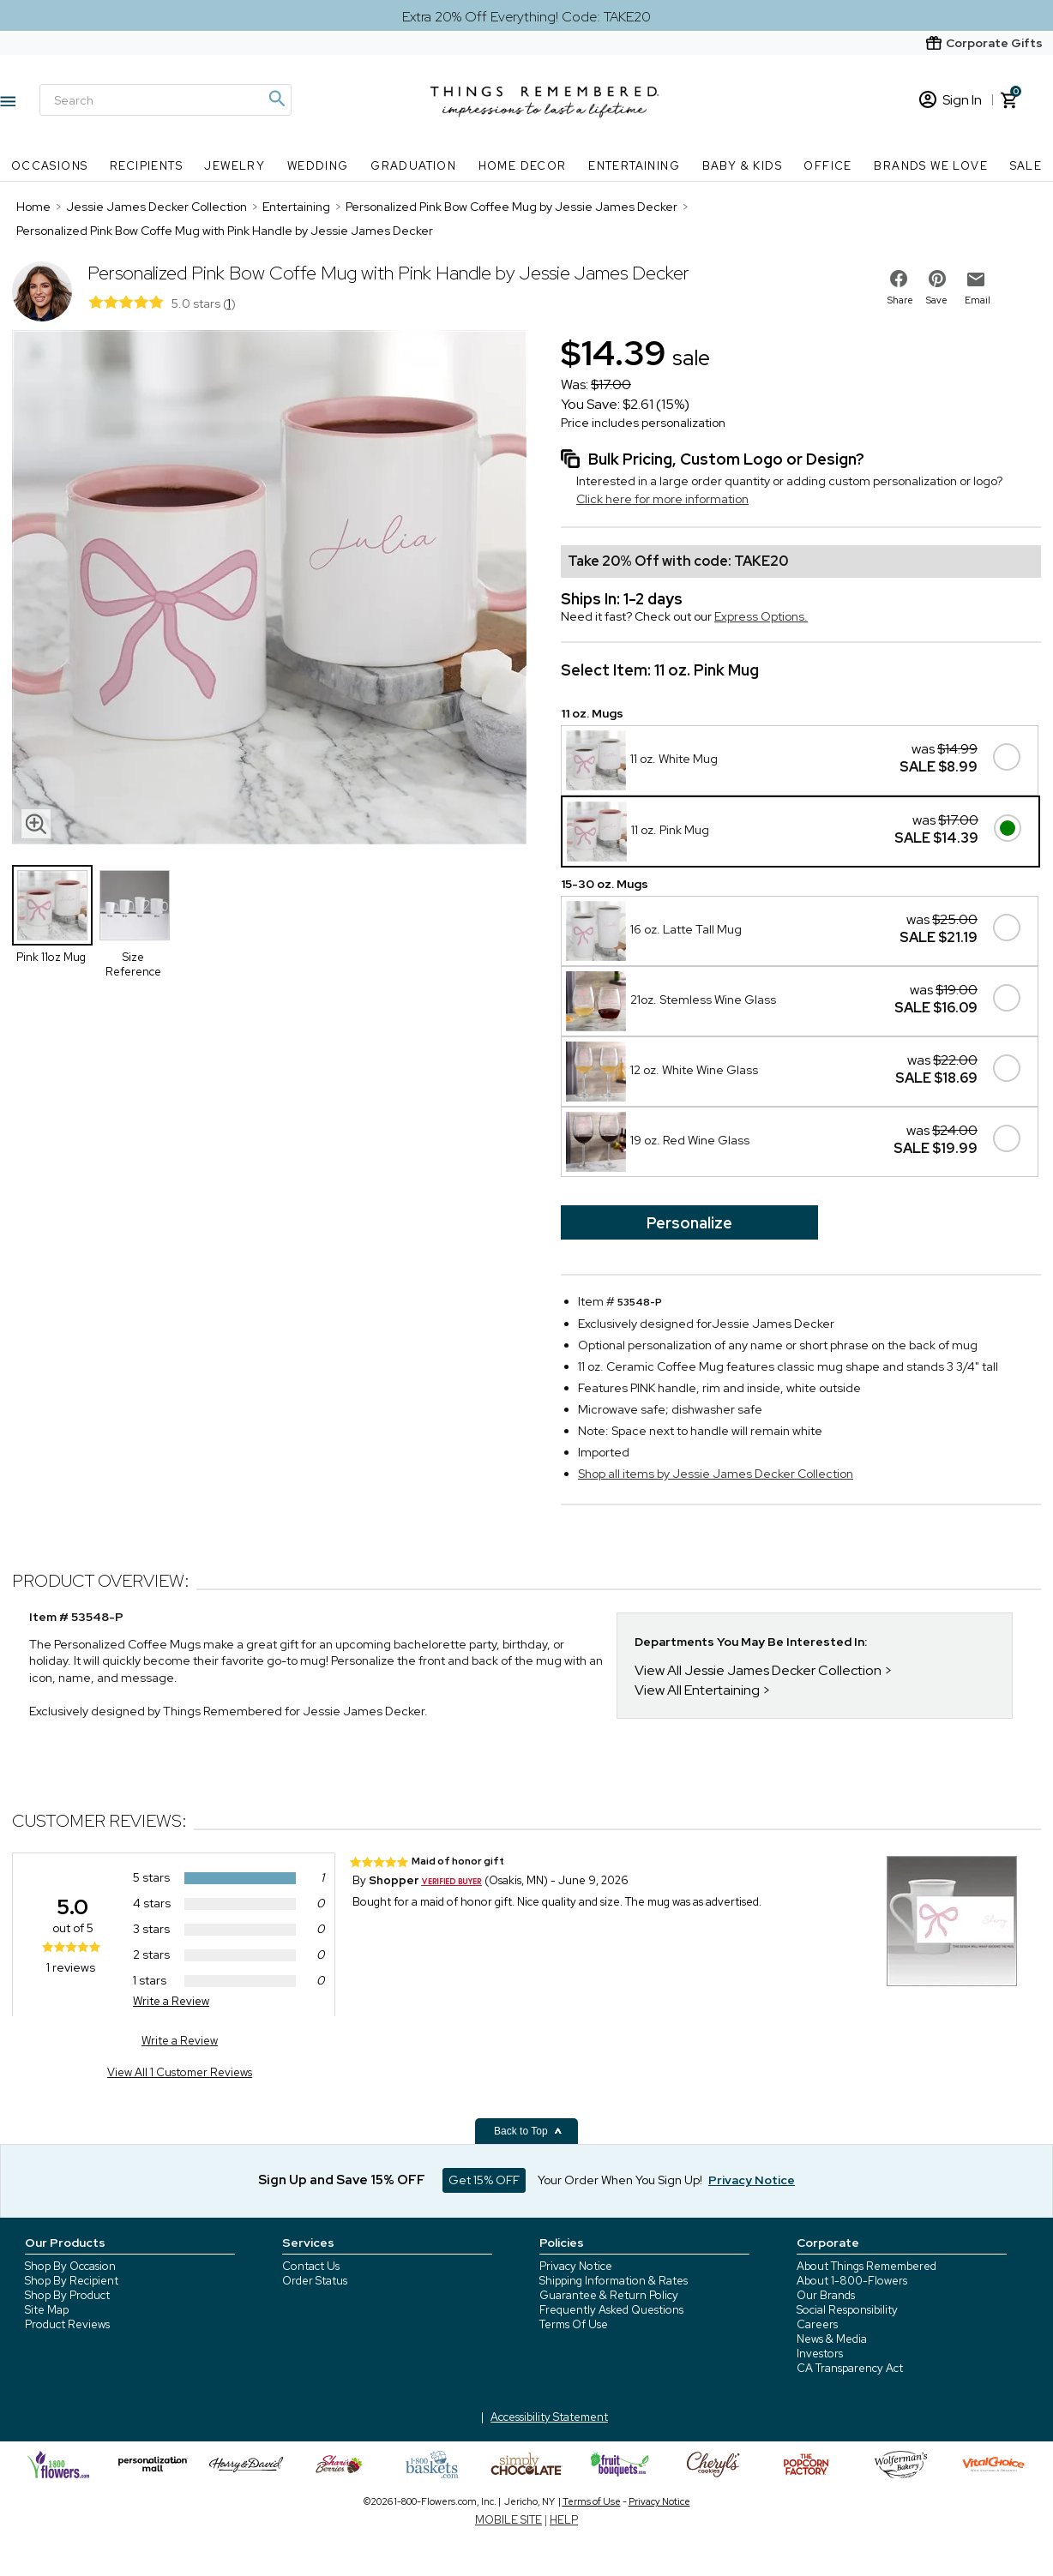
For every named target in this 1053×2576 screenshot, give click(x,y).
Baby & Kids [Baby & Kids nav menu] (742, 166)
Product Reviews (67, 2324)
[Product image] (269, 589)
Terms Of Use (573, 2324)
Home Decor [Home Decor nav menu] (522, 166)
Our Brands (826, 2295)
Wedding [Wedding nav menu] (318, 166)
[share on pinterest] (937, 278)
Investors (820, 2353)
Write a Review (171, 2001)
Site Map (47, 2310)
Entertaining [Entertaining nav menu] (634, 166)
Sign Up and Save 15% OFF (341, 2180)
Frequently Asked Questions (611, 2310)
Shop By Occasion (70, 2266)
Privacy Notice (575, 2266)
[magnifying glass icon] (36, 823)
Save (937, 300)
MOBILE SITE (508, 2520)
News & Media (832, 2339)
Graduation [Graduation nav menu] (413, 166)
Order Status (314, 2280)
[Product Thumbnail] (52, 905)
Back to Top (528, 2131)
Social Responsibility (847, 2310)
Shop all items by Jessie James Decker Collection (715, 1473)
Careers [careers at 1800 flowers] (817, 2324)
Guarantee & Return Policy (608, 2295)
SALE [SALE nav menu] (1026, 166)
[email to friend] (975, 279)
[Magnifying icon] (276, 98)
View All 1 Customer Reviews (179, 2072)
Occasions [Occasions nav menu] (49, 166)
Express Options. (761, 616)
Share (900, 300)
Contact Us (311, 2266)
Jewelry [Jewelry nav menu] (234, 166)
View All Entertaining (697, 1690)
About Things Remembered (866, 2266)
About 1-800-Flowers (852, 2280)
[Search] (165, 100)
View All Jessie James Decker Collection (758, 1670)
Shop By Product (67, 2295)
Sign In (950, 100)
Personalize (689, 1223)
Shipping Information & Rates (613, 2280)
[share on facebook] (898, 278)
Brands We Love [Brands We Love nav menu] (931, 166)
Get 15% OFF (484, 2180)
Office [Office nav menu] (827, 166)
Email (977, 300)
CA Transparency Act (850, 2368)
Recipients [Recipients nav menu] (146, 166)
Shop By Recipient (71, 2280)
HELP (564, 2520)
